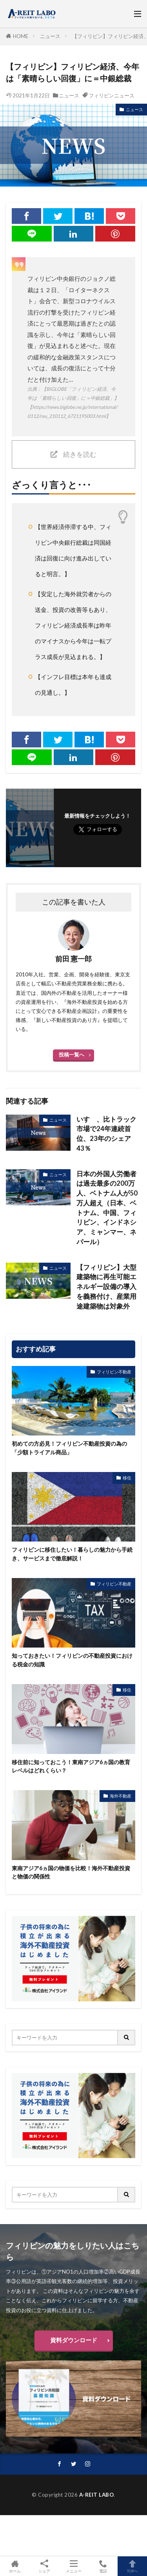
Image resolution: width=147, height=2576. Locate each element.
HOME (20, 36)
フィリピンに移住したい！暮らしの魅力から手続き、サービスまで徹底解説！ (72, 1553)
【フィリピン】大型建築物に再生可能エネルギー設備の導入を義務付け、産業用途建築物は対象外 (106, 1286)
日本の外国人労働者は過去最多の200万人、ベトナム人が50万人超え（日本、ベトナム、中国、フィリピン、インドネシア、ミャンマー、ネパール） (107, 1208)
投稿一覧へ (71, 1054)
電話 (103, 2566)
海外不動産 (120, 1795)
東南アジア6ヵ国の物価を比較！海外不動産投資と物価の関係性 (71, 1872)
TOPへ (132, 2566)
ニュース (50, 36)
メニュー (73, 2566)
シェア (44, 2566)
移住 (127, 1477)
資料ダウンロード (73, 2339)
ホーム (14, 2566)
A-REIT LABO (96, 2495)
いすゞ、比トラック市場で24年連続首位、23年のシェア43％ (106, 1133)
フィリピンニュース (111, 95)
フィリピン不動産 (114, 1371)
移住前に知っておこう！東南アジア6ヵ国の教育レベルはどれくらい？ (71, 1766)
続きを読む (79, 454)
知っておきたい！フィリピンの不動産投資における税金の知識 (72, 1659)
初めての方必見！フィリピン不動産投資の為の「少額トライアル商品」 (69, 1447)
